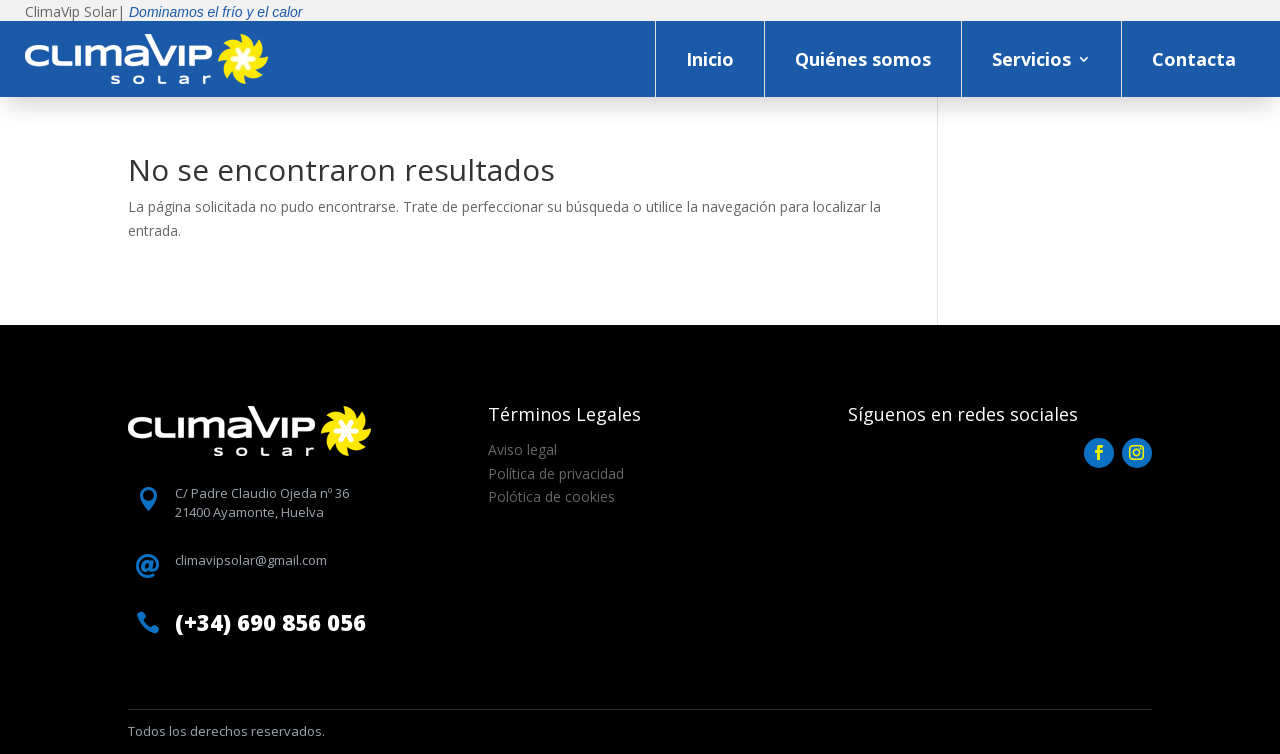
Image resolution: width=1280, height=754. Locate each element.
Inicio (710, 59)
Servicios (1031, 59)
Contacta (1194, 59)
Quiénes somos (863, 59)
